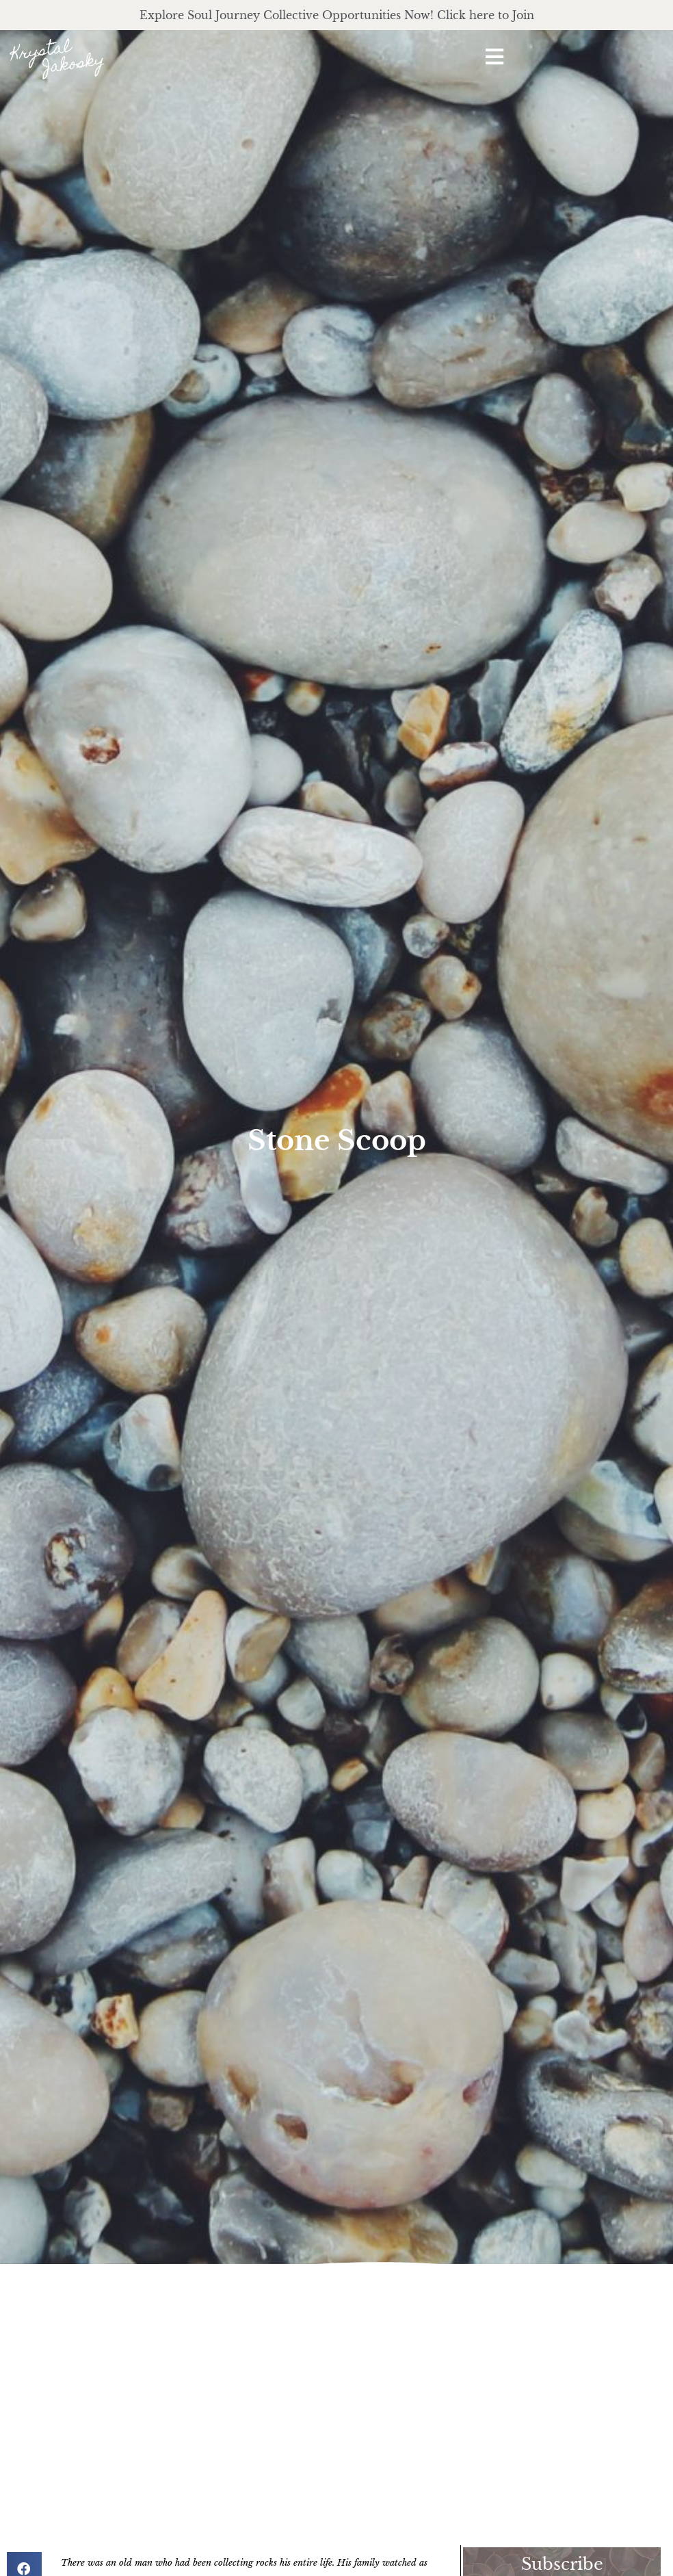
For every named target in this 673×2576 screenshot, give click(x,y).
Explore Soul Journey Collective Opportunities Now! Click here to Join (337, 15)
